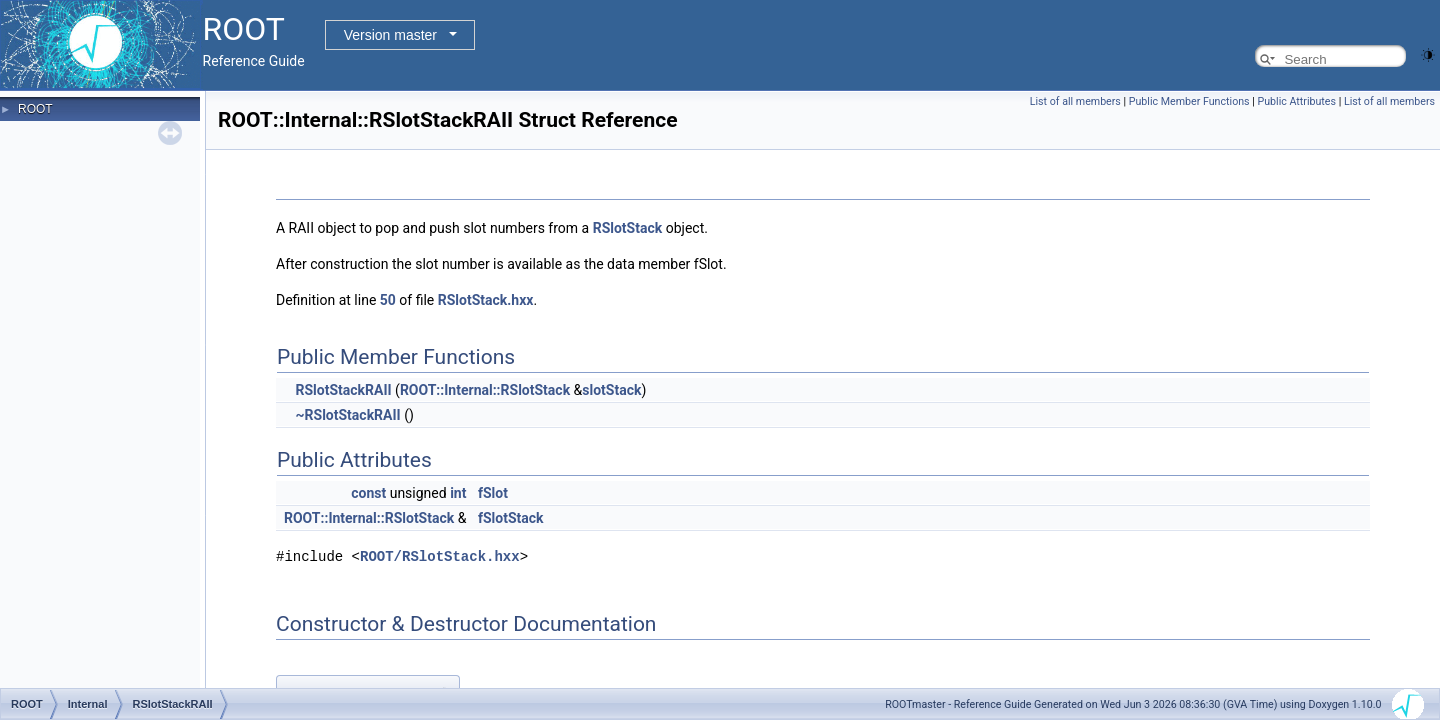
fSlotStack (511, 518)
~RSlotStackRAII (347, 415)
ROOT (35, 109)
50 (388, 300)
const (368, 493)
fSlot (493, 493)
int (458, 493)
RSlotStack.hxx (486, 300)
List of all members (1075, 101)
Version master (390, 35)
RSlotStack (628, 228)
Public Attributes (1296, 101)
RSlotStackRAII (343, 390)
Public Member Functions (1189, 101)
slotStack (611, 390)
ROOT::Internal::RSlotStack (485, 390)
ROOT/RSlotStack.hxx (440, 555)
